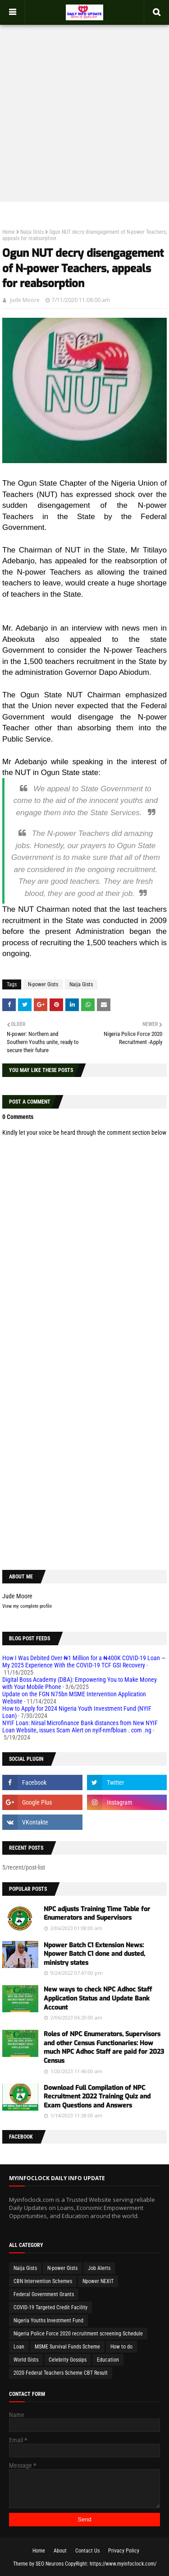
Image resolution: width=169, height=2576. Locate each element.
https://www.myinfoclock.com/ (123, 2564)
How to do (121, 2347)
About (60, 2551)
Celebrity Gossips (68, 2360)
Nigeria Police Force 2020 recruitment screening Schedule (78, 2333)
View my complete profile (27, 1606)
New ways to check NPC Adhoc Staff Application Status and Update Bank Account (98, 1998)
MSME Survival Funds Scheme (67, 2347)
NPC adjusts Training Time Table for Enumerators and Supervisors (97, 1913)
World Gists (26, 2360)
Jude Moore (25, 300)
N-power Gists (43, 984)
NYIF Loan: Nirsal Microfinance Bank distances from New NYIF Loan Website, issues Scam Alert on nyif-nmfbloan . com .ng (80, 1726)
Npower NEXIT (98, 2281)
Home (8, 232)
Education (108, 2360)
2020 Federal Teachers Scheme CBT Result (61, 2373)
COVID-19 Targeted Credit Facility (50, 2307)
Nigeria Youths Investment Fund (48, 2320)
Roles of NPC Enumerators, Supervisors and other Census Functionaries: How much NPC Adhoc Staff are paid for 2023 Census (104, 2047)
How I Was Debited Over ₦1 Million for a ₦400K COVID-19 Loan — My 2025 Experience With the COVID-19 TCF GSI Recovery (84, 1661)
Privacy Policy (123, 2551)
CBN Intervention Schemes (43, 2281)
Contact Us (87, 2551)
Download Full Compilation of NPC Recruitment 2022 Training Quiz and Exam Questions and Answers (97, 2097)
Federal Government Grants (44, 2294)
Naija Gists (32, 232)
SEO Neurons (50, 2564)
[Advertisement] (84, 108)
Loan (19, 2347)
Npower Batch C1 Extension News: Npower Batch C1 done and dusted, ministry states (94, 1954)
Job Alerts (99, 2268)
